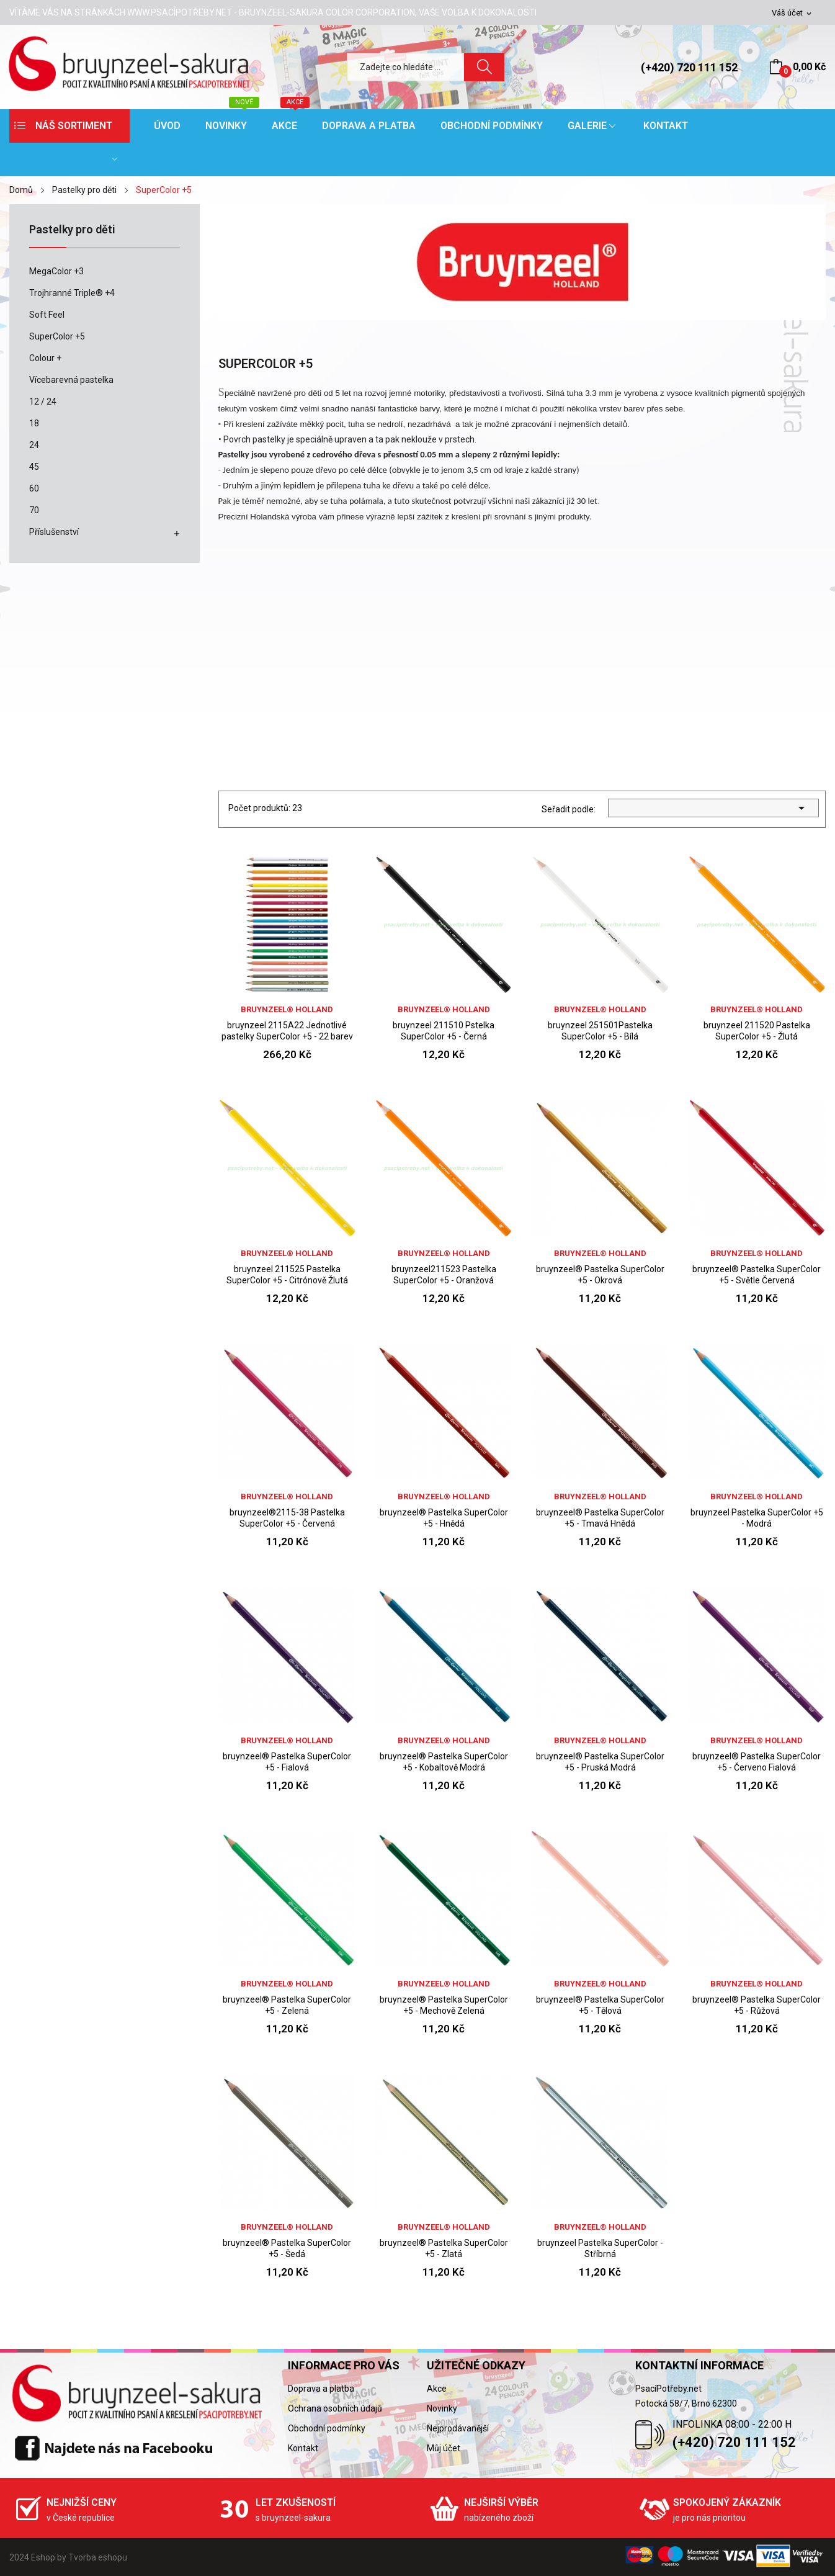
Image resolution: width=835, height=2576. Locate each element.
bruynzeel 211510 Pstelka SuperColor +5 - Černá (443, 1030)
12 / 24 (42, 401)
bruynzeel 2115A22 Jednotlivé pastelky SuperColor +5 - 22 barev (287, 1030)
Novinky (442, 2408)
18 (34, 423)
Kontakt (303, 2448)
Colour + (45, 358)
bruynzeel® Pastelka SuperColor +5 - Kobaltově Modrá (444, 1761)
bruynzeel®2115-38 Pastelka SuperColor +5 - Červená (287, 1517)
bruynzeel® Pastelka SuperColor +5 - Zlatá (444, 2248)
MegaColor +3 (56, 271)
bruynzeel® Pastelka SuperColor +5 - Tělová (600, 2005)
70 (34, 510)
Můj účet (443, 2448)
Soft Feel (47, 315)
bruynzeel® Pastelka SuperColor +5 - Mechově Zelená (444, 2005)
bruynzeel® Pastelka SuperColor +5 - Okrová (600, 1274)
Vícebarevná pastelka (71, 380)
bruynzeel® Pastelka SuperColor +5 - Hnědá (444, 1517)
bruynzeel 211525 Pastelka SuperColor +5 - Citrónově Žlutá (287, 1274)
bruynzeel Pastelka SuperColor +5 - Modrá (756, 1517)
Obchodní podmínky (326, 2428)
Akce (437, 2389)
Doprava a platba (321, 2389)
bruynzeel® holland (287, 1009)
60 (34, 488)
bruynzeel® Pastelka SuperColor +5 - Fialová (287, 1761)
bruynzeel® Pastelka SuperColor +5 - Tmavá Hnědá (600, 1517)
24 (34, 445)
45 (34, 467)
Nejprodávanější (458, 2428)
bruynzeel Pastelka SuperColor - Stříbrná (600, 2248)
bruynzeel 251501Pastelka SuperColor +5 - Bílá (600, 1030)
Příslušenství (54, 532)
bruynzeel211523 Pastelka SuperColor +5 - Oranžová (443, 1274)
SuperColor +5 (57, 336)
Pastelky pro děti (72, 230)
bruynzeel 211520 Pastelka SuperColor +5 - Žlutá (756, 1030)
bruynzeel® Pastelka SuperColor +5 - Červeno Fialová (756, 1761)
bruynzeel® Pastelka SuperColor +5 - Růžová (756, 2005)
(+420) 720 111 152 (689, 67)
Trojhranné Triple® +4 (72, 293)
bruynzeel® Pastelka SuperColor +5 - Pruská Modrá (600, 1761)
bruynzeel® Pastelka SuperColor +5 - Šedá (287, 2248)
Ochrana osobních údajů (335, 2408)
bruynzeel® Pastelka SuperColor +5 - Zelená (287, 2005)
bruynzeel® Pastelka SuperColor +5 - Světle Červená (756, 1274)
